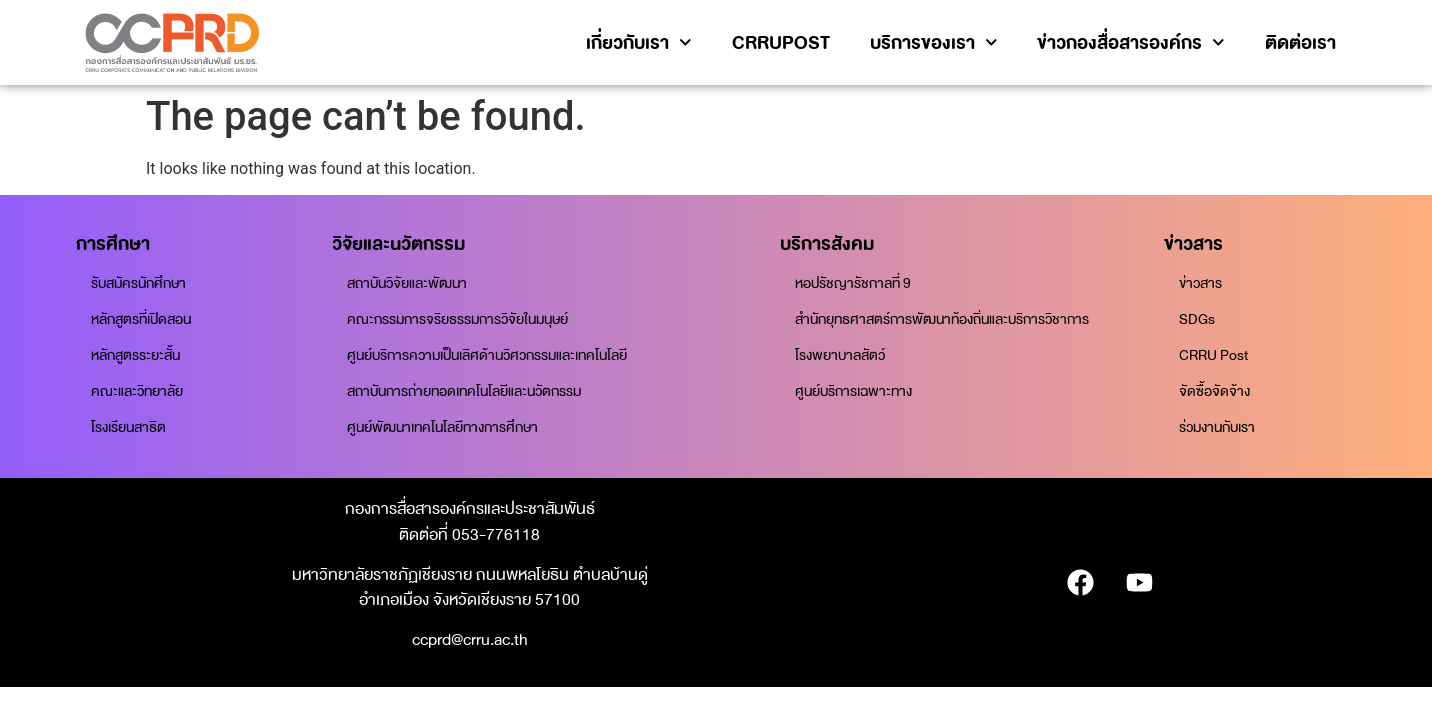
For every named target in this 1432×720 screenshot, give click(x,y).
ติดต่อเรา (1300, 43)
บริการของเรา (934, 42)
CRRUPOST (781, 43)
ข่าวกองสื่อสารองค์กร (1131, 42)
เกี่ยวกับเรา (639, 42)
